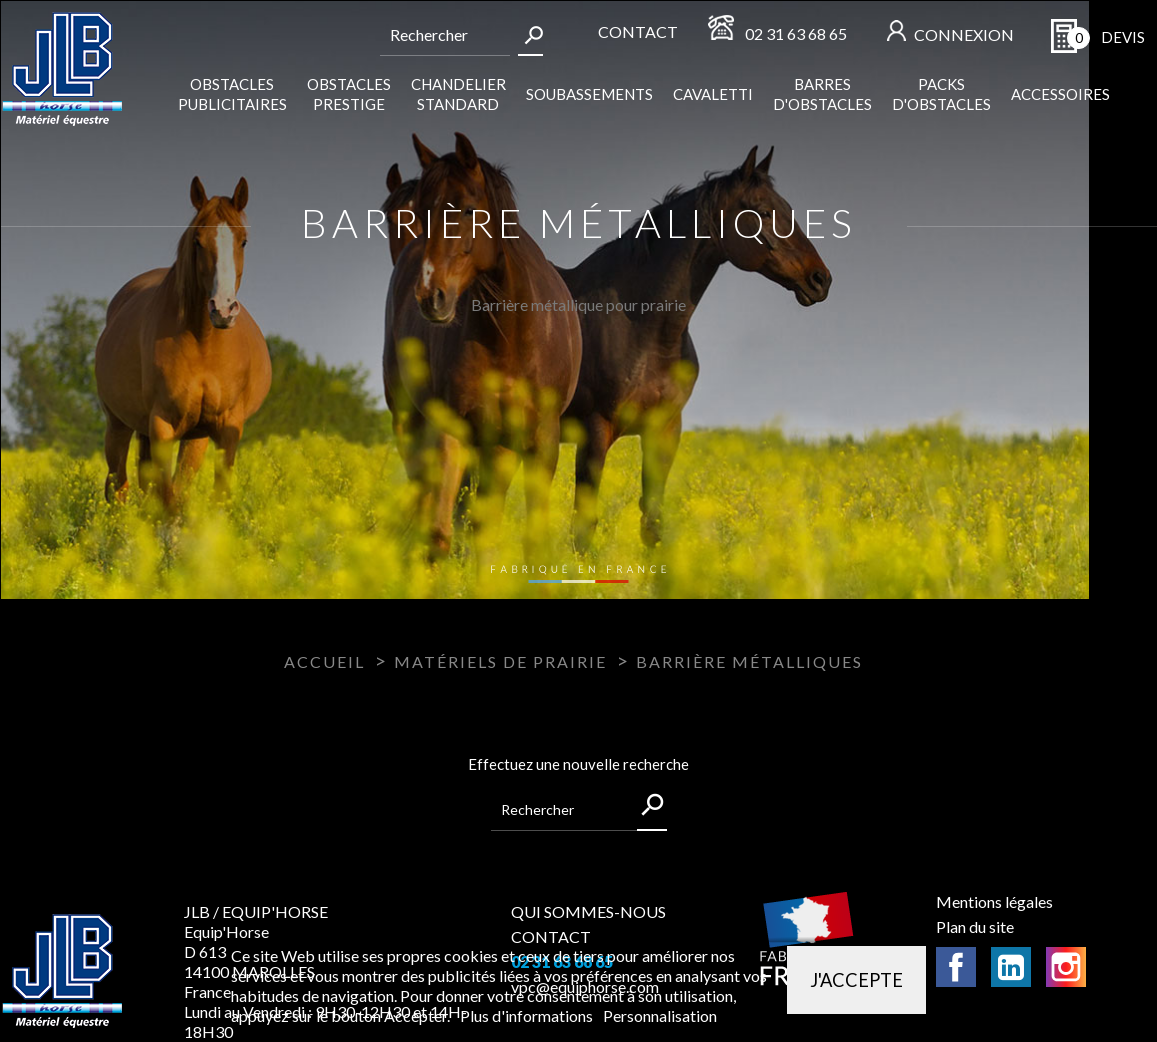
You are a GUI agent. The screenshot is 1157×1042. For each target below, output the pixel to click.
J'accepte (856, 980)
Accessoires (1060, 94)
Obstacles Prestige (349, 94)
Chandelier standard (458, 94)
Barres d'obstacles (822, 94)
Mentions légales (994, 901)
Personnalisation (660, 1015)
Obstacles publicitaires (232, 94)
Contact (638, 31)
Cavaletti (713, 94)
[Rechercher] (445, 35)
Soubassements (589, 94)
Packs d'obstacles (941, 94)
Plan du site (975, 926)
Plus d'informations (528, 1015)
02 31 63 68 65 (796, 33)
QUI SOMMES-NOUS (588, 911)
